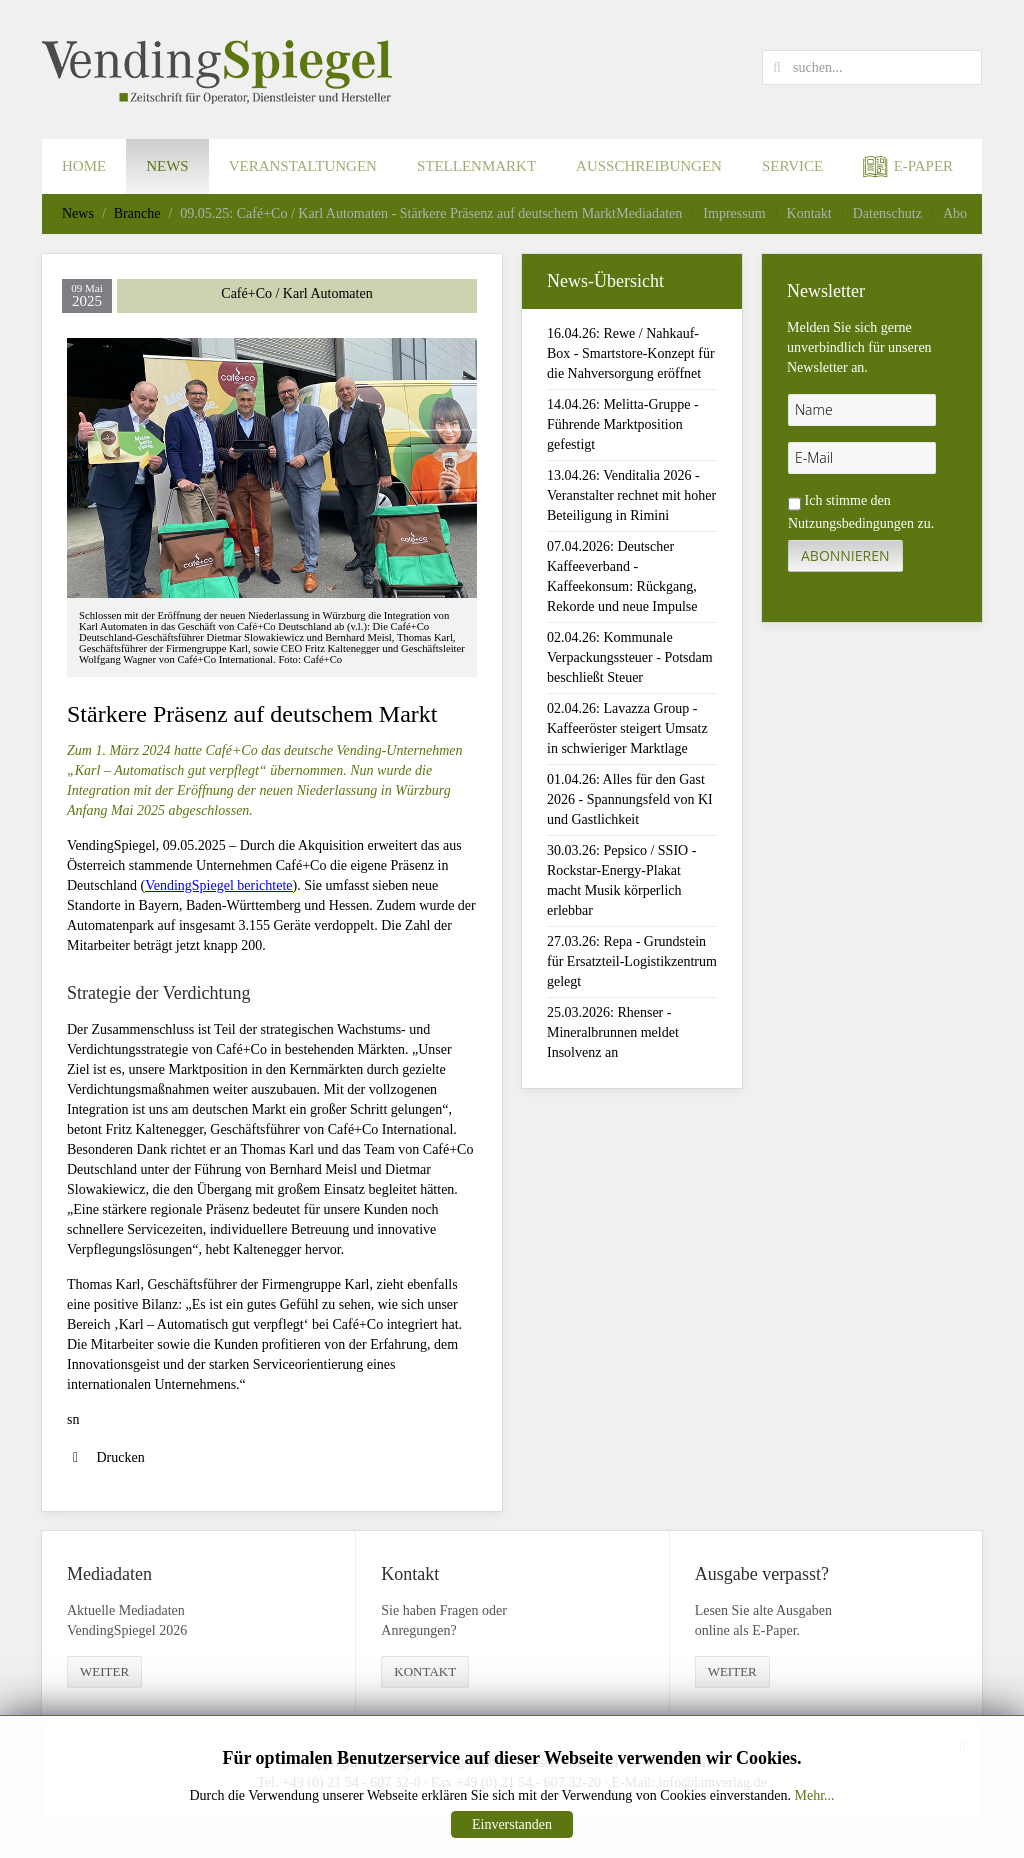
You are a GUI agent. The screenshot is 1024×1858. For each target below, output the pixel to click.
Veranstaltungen (303, 166)
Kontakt (809, 213)
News (167, 166)
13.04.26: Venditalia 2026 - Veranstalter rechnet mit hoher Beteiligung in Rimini (631, 495)
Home (84, 166)
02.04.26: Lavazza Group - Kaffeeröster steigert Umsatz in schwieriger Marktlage (627, 728)
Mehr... (814, 1795)
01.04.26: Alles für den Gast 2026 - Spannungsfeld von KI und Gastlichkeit (630, 799)
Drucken (106, 1457)
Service (792, 166)
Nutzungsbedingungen (851, 523)
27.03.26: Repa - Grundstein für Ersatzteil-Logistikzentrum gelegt (632, 961)
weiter (104, 1671)
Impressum (734, 213)
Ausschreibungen (649, 166)
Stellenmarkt (476, 166)
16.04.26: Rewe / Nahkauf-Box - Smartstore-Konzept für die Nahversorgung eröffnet (631, 353)
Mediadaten (649, 213)
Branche (137, 213)
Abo (955, 213)
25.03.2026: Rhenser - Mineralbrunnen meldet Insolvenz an (613, 1032)
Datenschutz (887, 213)
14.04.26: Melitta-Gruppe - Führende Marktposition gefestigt (623, 424)
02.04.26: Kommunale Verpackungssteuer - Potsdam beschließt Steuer (630, 657)
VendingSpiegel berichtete (218, 885)
